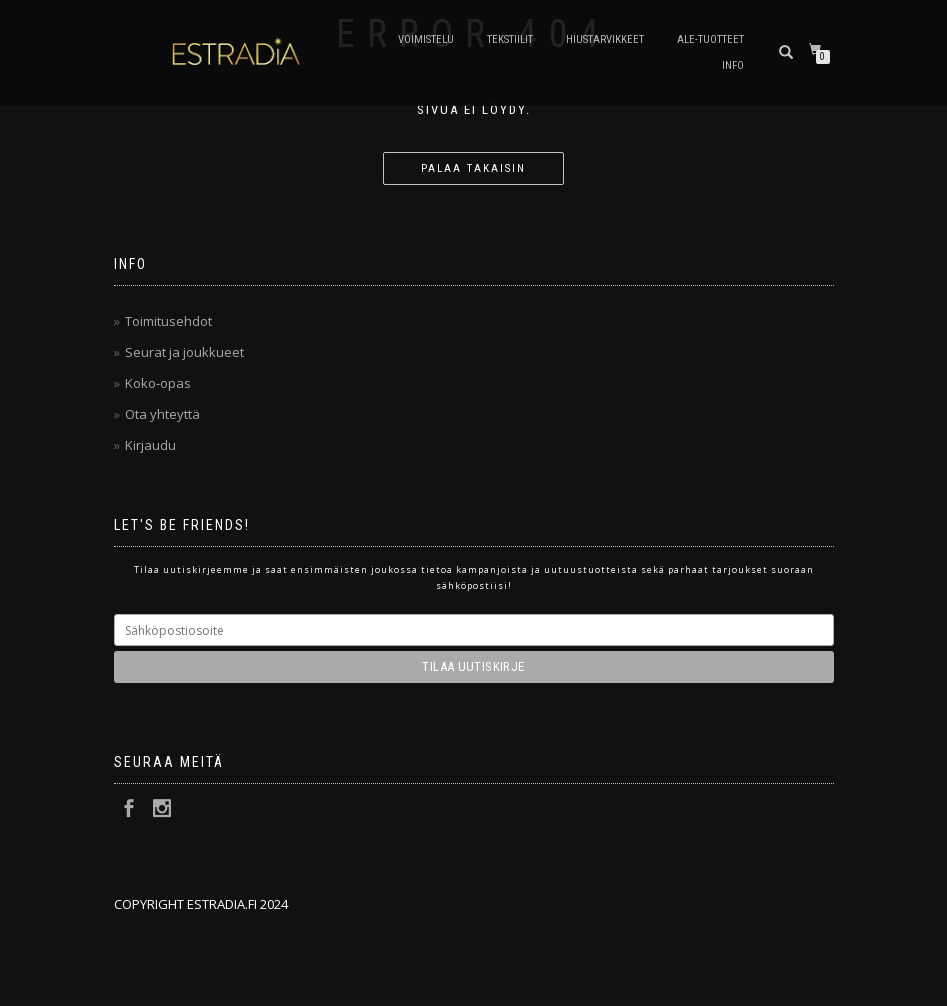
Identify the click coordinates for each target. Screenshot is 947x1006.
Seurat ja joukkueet (184, 352)
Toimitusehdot (168, 321)
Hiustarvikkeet (605, 39)
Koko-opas (158, 383)
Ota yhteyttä (162, 414)
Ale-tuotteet (710, 39)
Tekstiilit (510, 39)
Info (733, 65)
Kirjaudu (150, 445)
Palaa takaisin (473, 168)
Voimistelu (426, 39)
